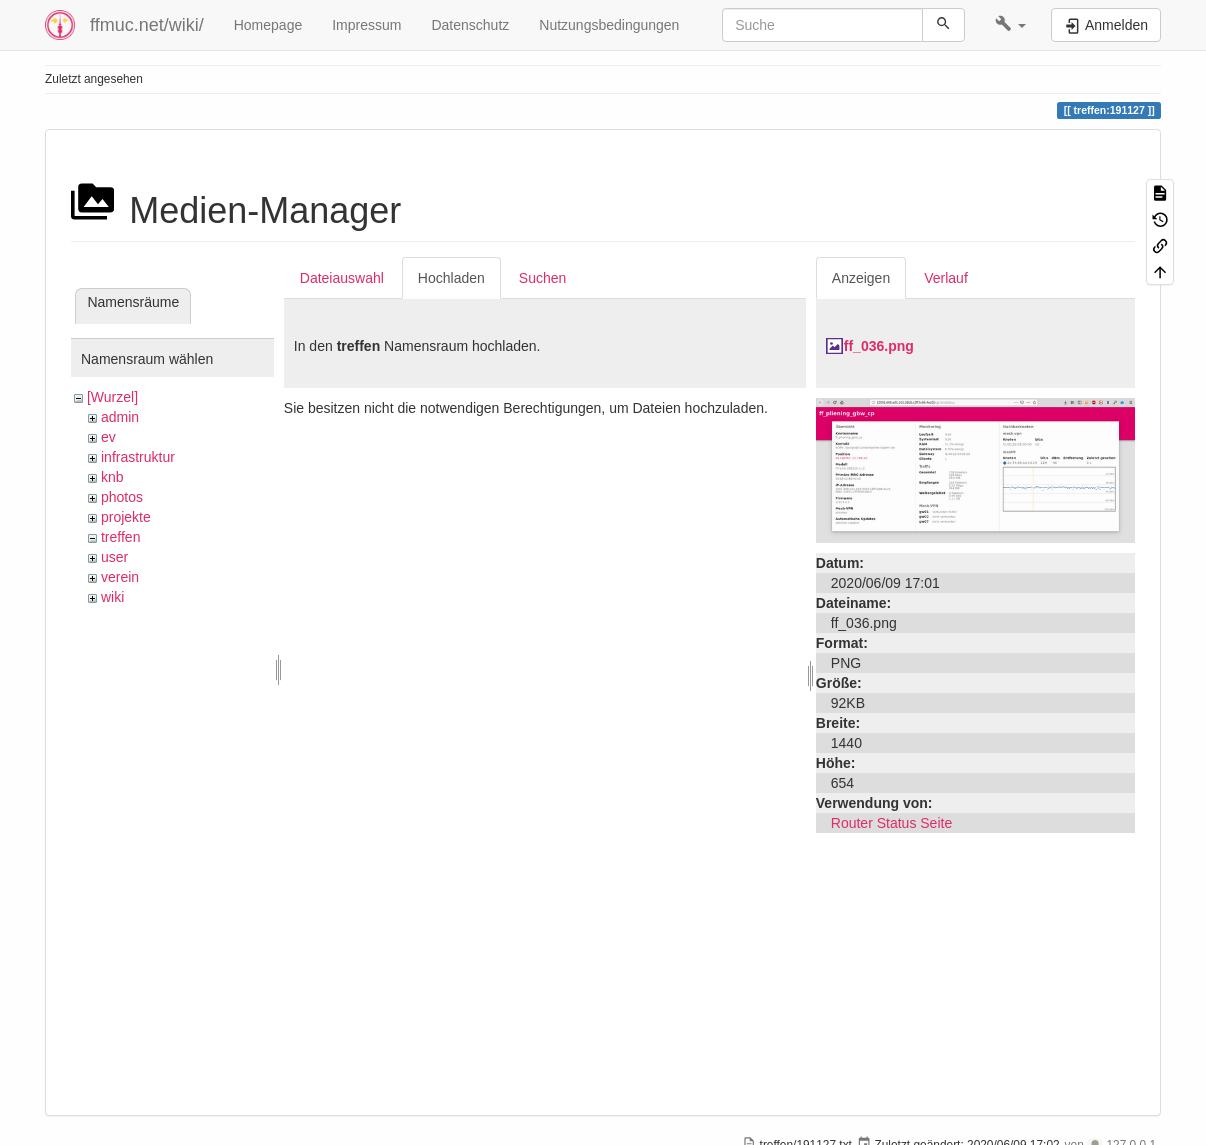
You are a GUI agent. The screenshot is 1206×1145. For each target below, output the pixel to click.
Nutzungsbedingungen (609, 25)
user (114, 557)
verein (120, 577)
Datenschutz (470, 25)
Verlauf (946, 278)
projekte (126, 517)
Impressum (366, 25)
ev (108, 437)
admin (120, 417)
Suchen (542, 278)
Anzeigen (861, 278)
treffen (120, 537)
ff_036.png (879, 346)
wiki (112, 597)
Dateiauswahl (342, 278)
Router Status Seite (891, 823)
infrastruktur (138, 457)
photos (122, 497)
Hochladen (451, 278)
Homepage (268, 25)
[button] (1010, 25)
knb (112, 477)
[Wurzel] (112, 397)
